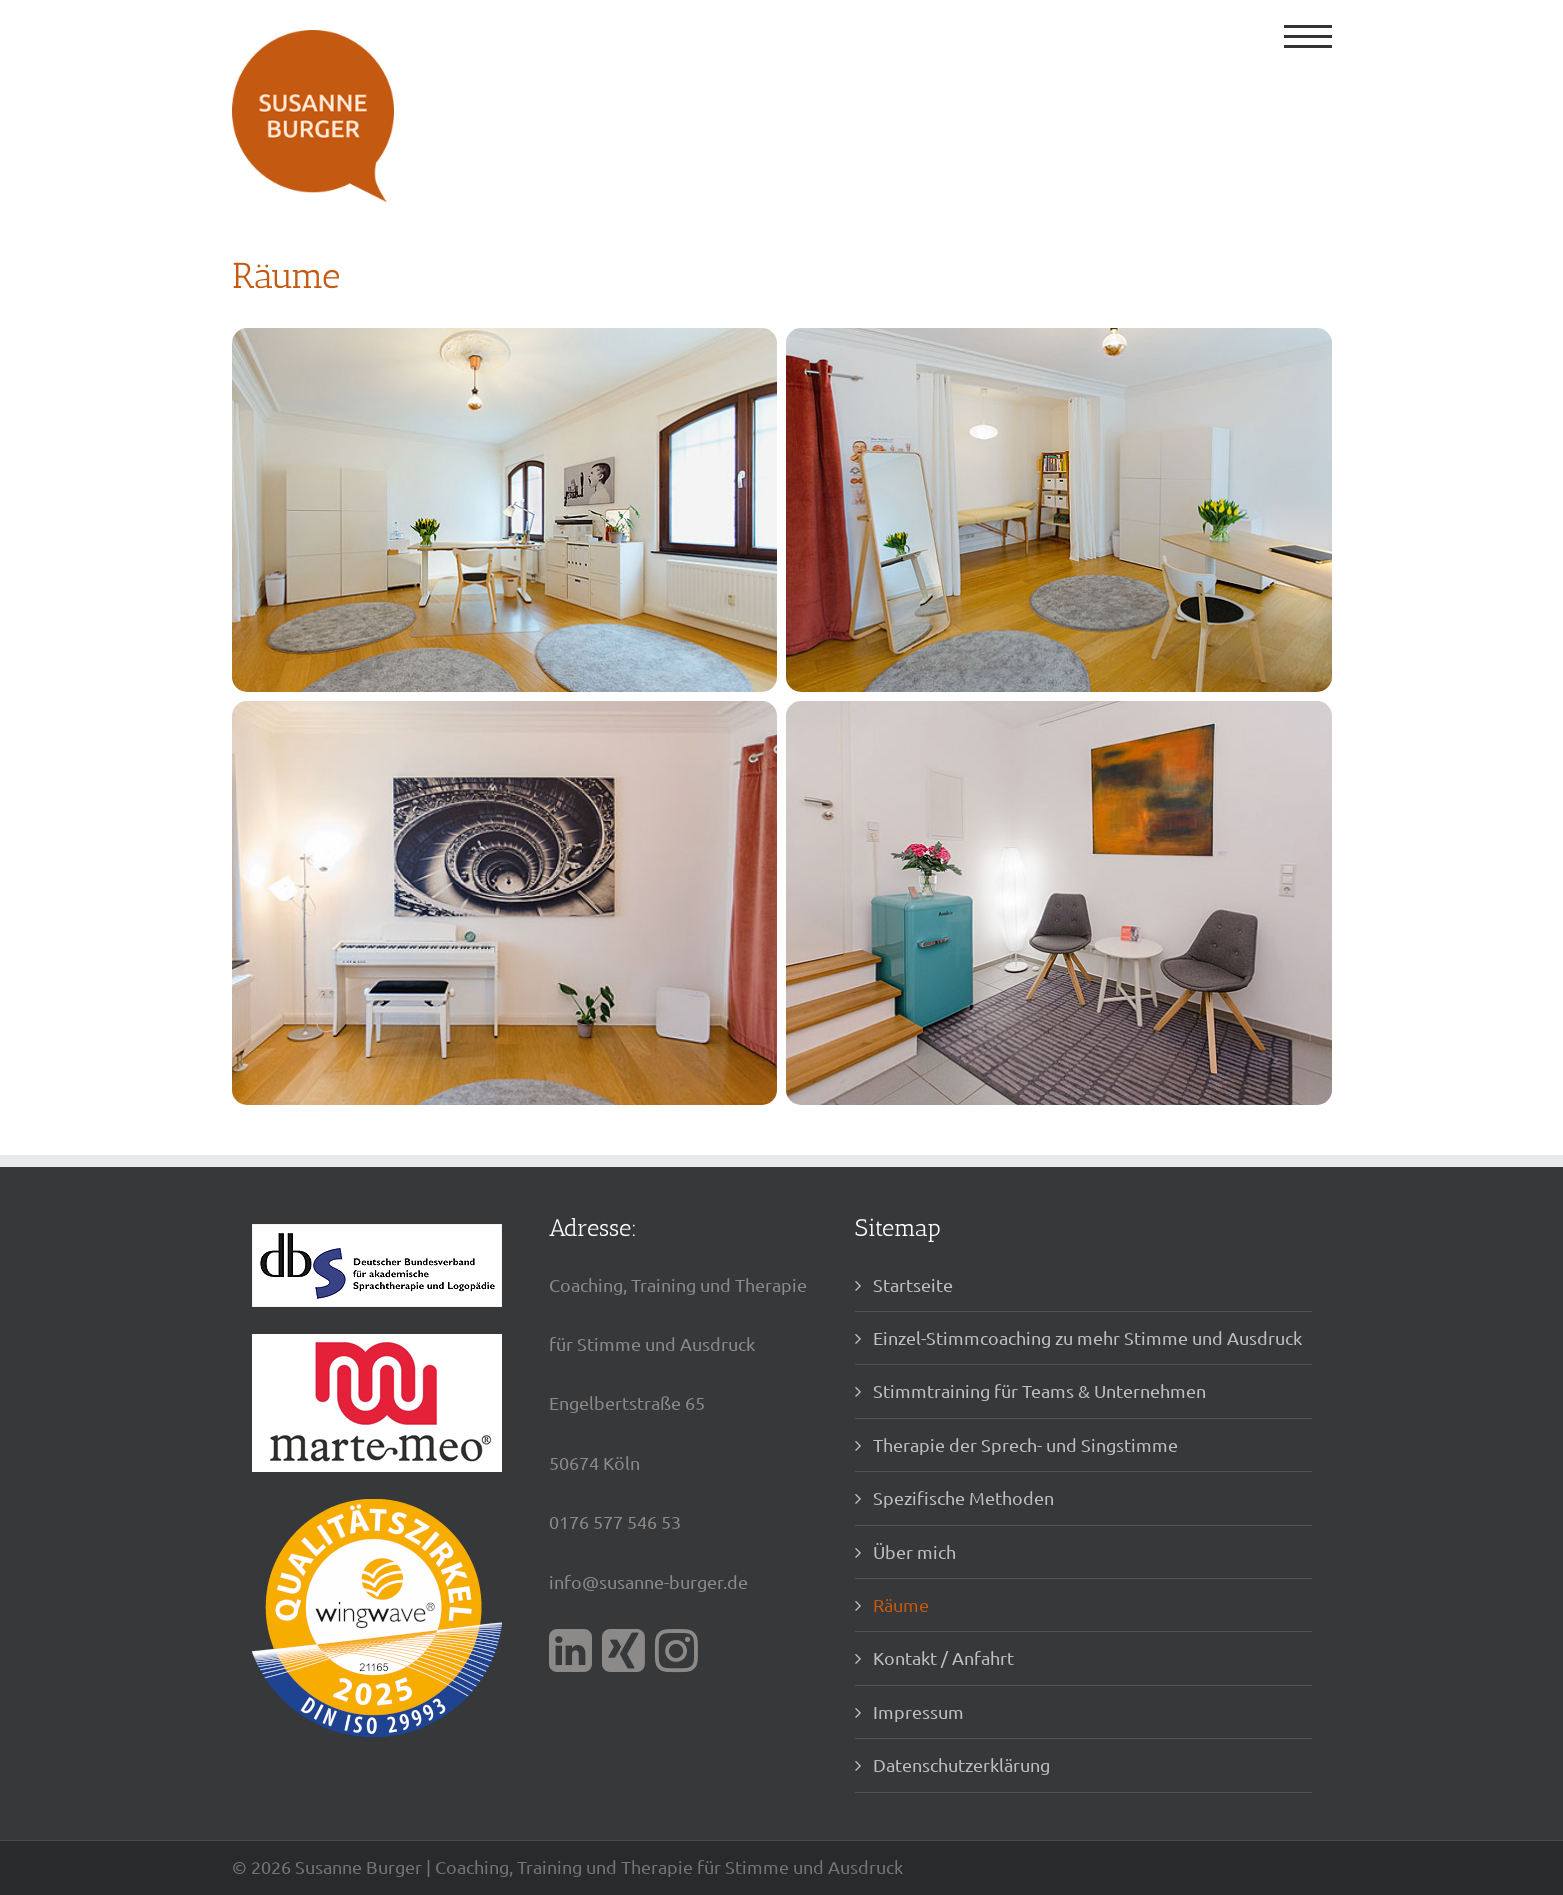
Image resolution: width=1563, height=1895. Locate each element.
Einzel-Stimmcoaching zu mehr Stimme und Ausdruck (1087, 1337)
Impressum (918, 1711)
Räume (901, 1604)
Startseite (913, 1284)
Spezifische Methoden (963, 1497)
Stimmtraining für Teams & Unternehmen (1039, 1390)
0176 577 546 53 (615, 1521)
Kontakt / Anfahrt (943, 1657)
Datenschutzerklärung (961, 1764)
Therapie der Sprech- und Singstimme (1025, 1444)
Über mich (914, 1551)
